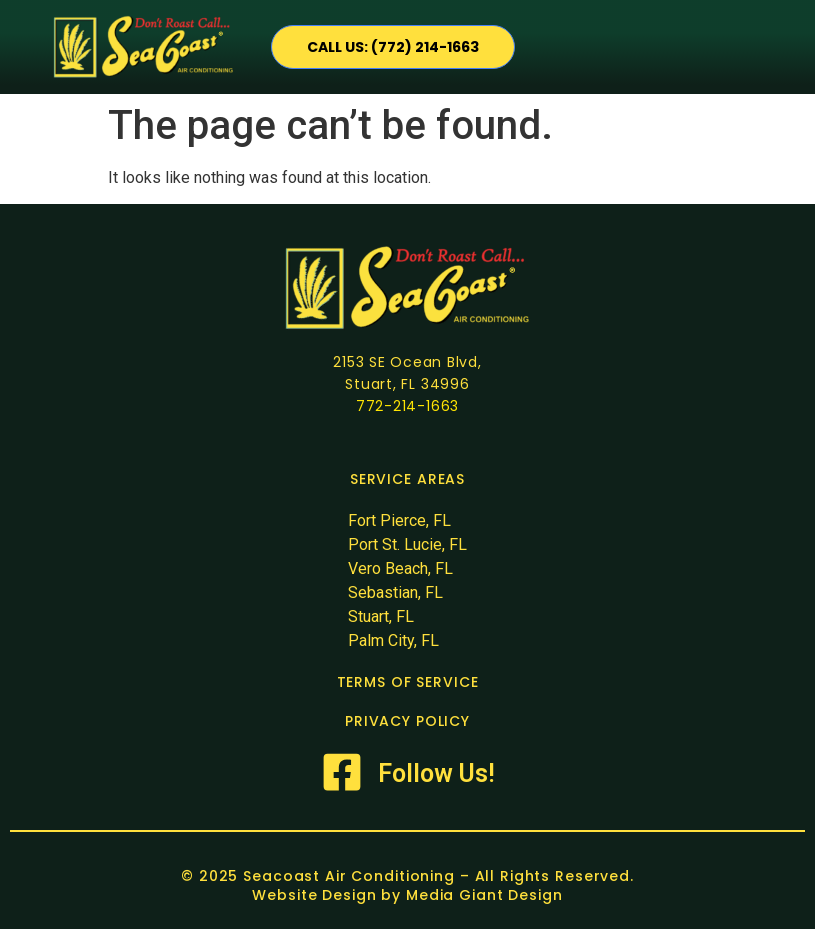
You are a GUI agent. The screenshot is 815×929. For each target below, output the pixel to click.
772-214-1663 (407, 406)
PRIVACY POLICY (407, 721)
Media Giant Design (484, 895)
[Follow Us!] (342, 772)
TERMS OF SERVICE (408, 682)
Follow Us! (436, 773)
